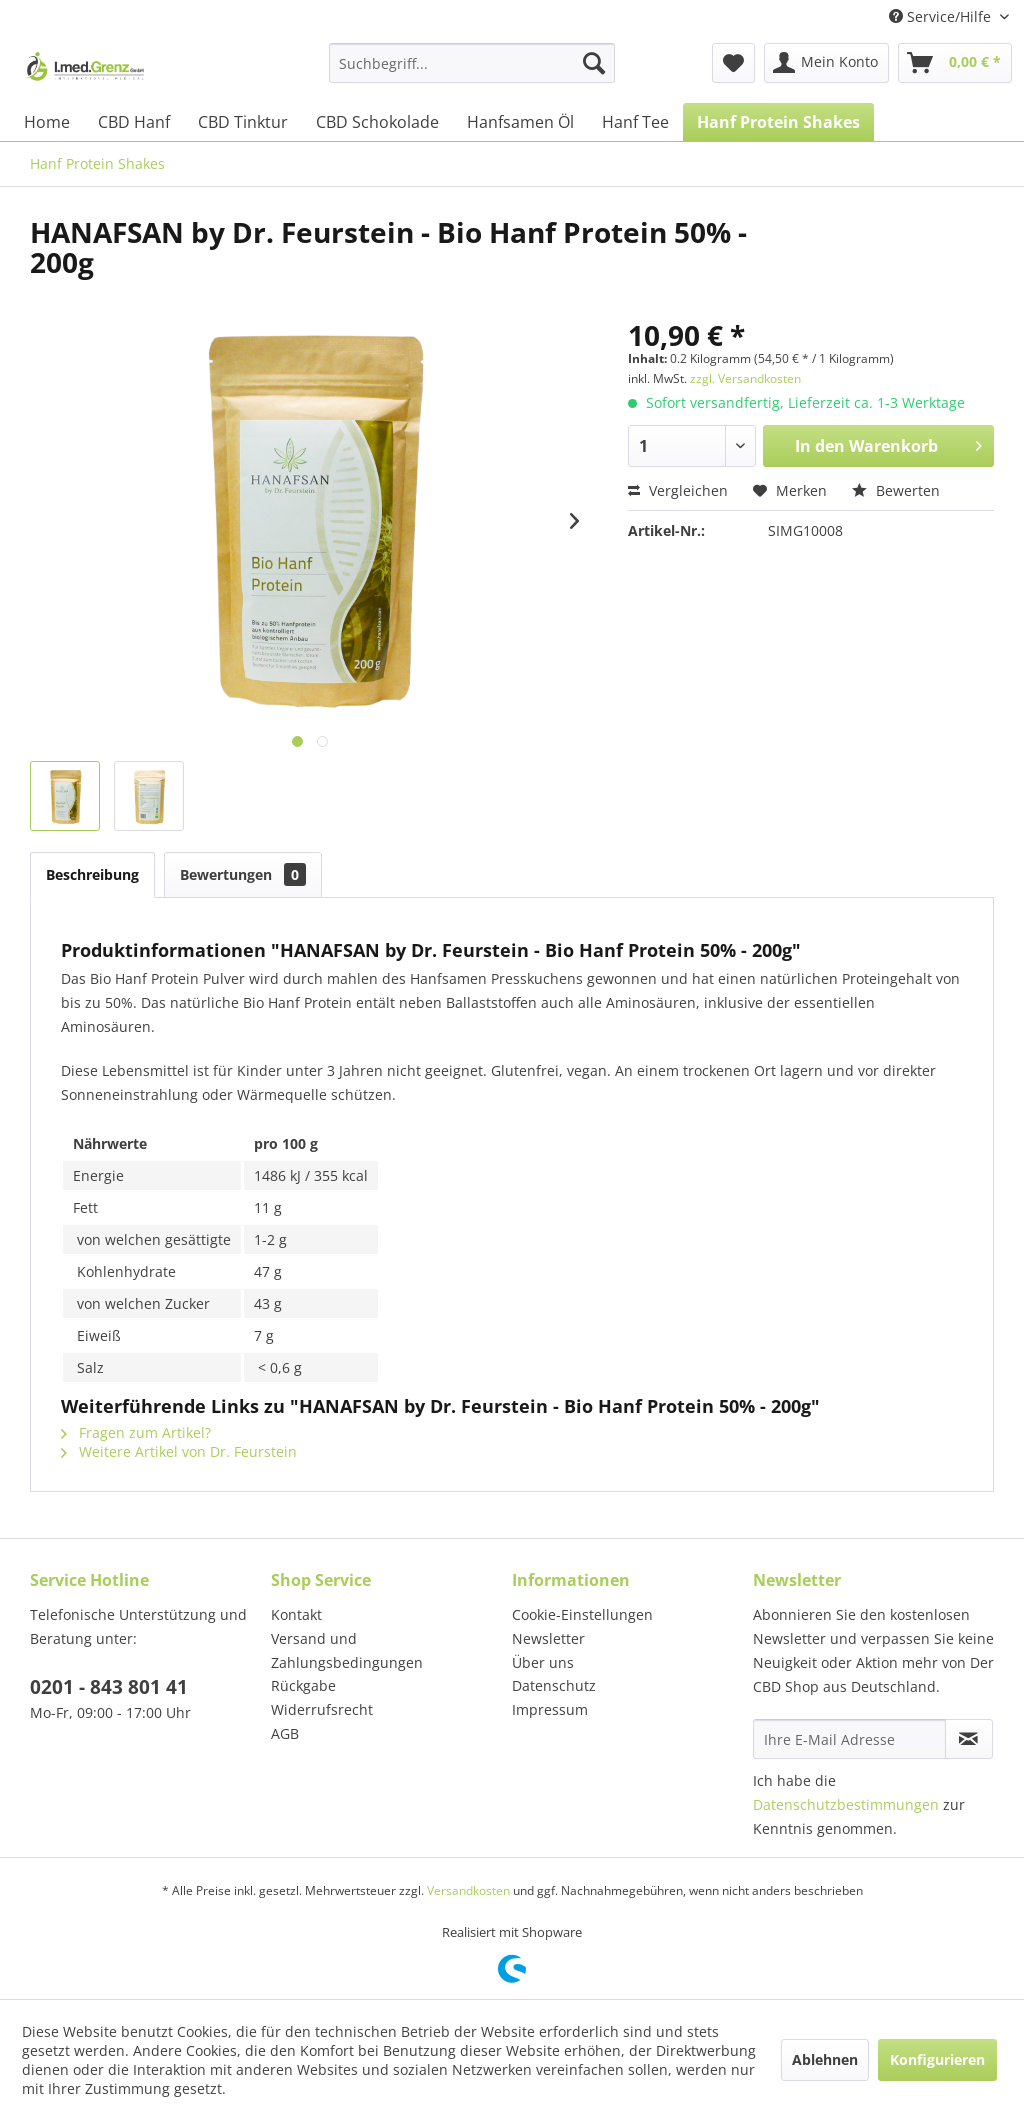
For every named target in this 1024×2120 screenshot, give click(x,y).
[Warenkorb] (955, 63)
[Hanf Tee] (635, 122)
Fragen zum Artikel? (136, 1432)
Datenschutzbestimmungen (846, 1804)
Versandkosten (468, 1890)
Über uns (543, 1662)
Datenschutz (554, 1685)
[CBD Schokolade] (377, 122)
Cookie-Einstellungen (582, 1614)
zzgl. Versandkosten (745, 378)
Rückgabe (303, 1685)
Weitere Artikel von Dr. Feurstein (179, 1451)
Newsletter (548, 1638)
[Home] (47, 122)
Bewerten (896, 490)
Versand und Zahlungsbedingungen (347, 1650)
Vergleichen (678, 490)
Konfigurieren (937, 2059)
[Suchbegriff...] (472, 63)
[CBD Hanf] (134, 122)
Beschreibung (92, 874)
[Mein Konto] (826, 63)
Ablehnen (825, 2059)
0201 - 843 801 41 (109, 1687)
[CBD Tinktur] (243, 122)
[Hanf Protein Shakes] (778, 122)
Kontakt (296, 1614)
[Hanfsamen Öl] (520, 122)
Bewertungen (243, 874)
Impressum (550, 1709)
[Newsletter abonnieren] (969, 1739)
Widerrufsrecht (322, 1709)
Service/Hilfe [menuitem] (942, 16)
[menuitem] (472, 63)
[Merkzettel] (733, 63)
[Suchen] (594, 63)
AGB (285, 1733)
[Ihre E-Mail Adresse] (849, 1739)
